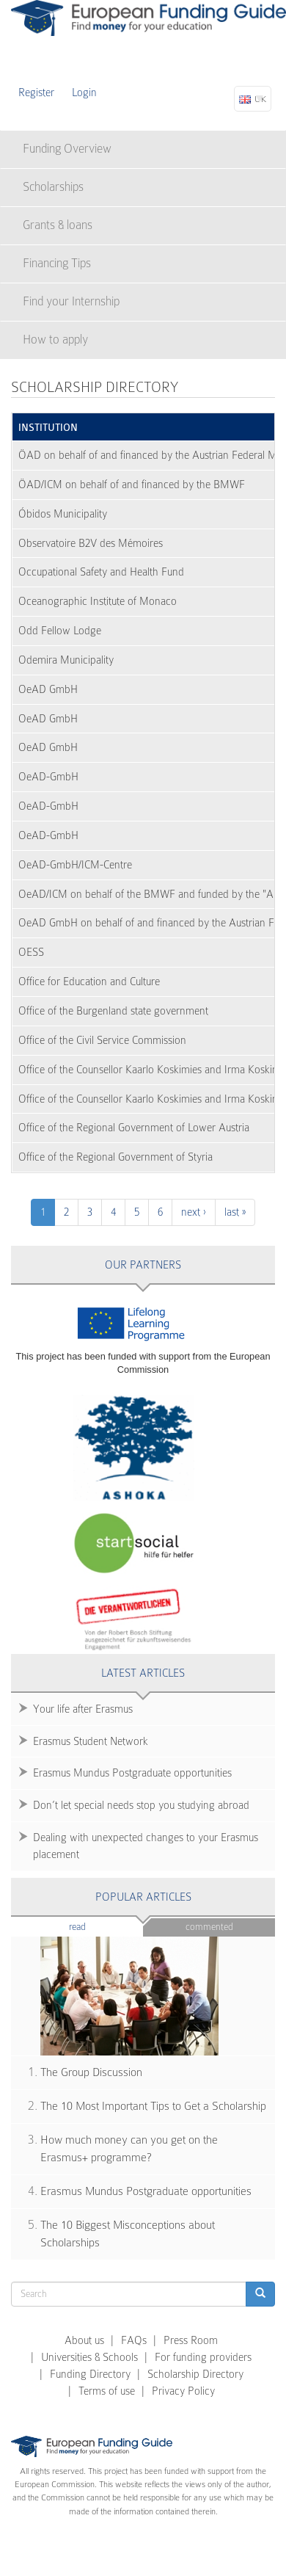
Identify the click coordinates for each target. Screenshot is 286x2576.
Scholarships (53, 187)
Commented (209, 1926)
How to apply (55, 340)
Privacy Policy (183, 2391)
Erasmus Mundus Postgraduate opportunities (132, 1773)
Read (99, 1926)
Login (84, 92)
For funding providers (203, 2357)
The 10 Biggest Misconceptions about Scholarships (127, 2234)
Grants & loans (57, 225)
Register (36, 92)
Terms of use (106, 2391)
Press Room (191, 2340)
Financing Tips (57, 263)
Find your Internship (71, 301)
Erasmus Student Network (90, 1741)
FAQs (134, 2340)
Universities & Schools (89, 2357)
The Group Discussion (91, 2072)
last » (235, 1212)
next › (193, 1212)
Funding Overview (67, 149)
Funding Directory (90, 2374)
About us (84, 2340)
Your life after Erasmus (83, 1709)
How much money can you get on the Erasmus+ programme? (129, 2149)
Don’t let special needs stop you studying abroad (141, 1805)
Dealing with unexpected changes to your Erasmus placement (145, 1846)
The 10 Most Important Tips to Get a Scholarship (153, 2106)
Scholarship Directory (195, 2374)
